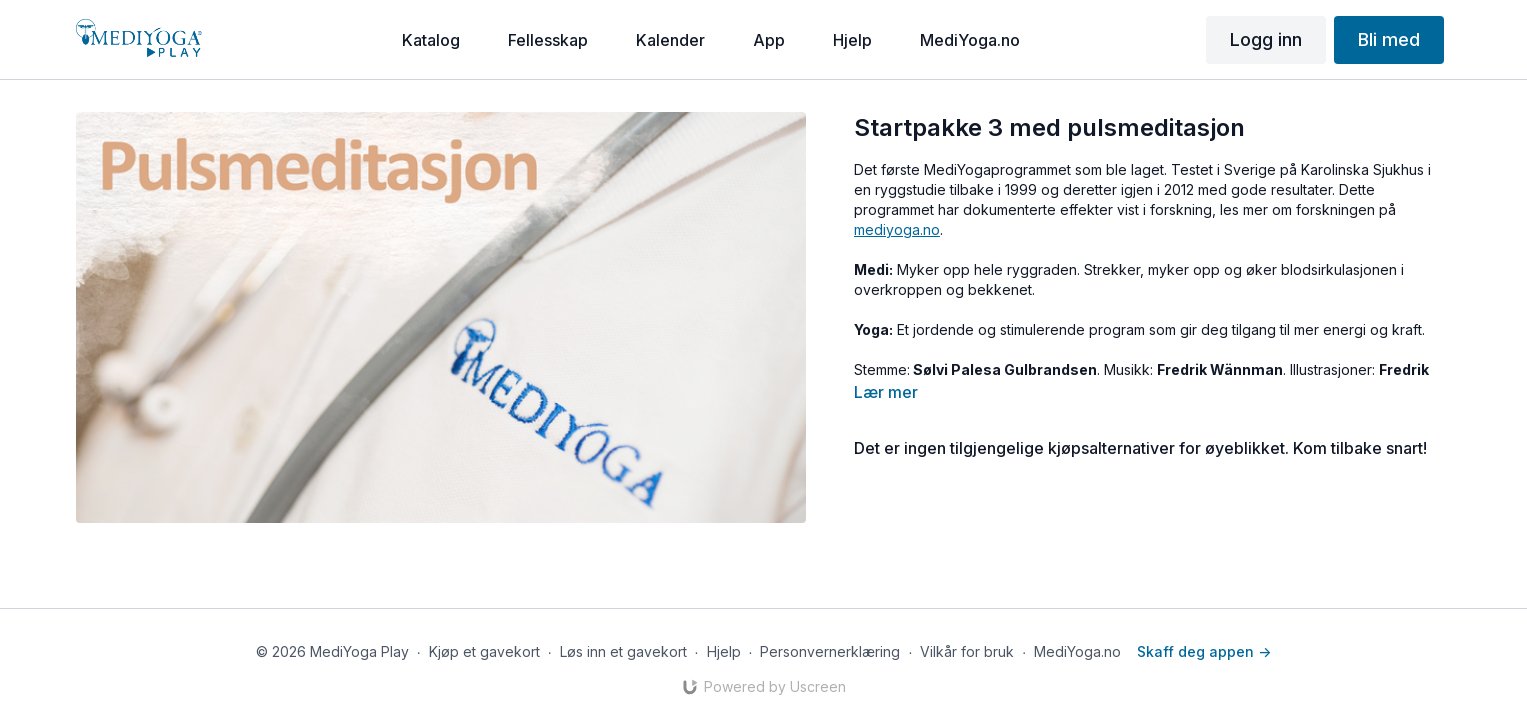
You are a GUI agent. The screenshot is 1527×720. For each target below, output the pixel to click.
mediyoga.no (897, 229)
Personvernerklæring (830, 651)
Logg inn (1266, 39)
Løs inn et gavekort (623, 651)
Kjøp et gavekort (484, 651)
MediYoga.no (1077, 651)
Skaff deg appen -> (1204, 651)
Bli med (1389, 39)
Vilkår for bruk (967, 651)
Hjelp (724, 651)
